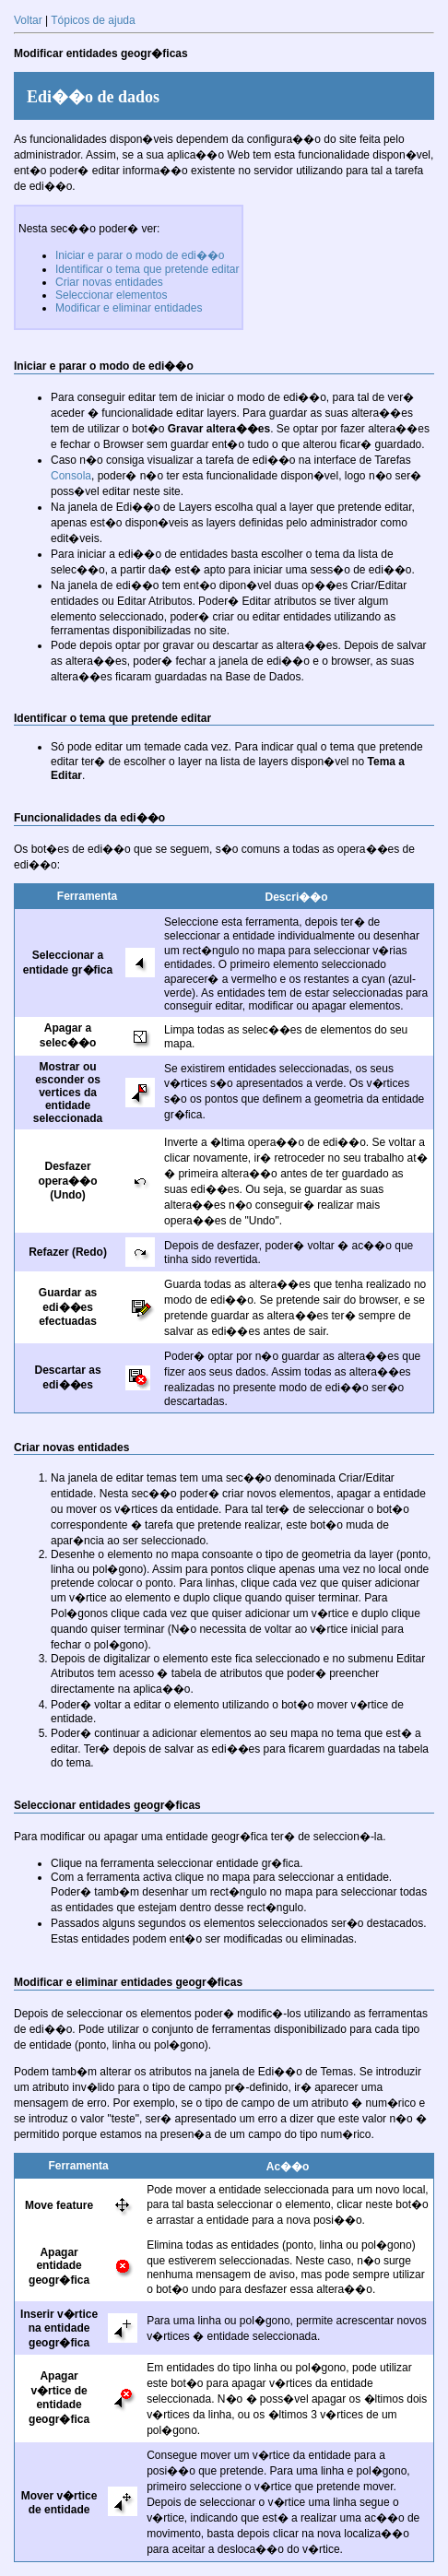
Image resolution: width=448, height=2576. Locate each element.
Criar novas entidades (109, 282)
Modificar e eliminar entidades (128, 307)
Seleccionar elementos (111, 295)
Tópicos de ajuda (93, 20)
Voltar (28, 20)
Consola (71, 475)
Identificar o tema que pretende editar (147, 269)
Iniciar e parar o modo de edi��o (139, 255)
